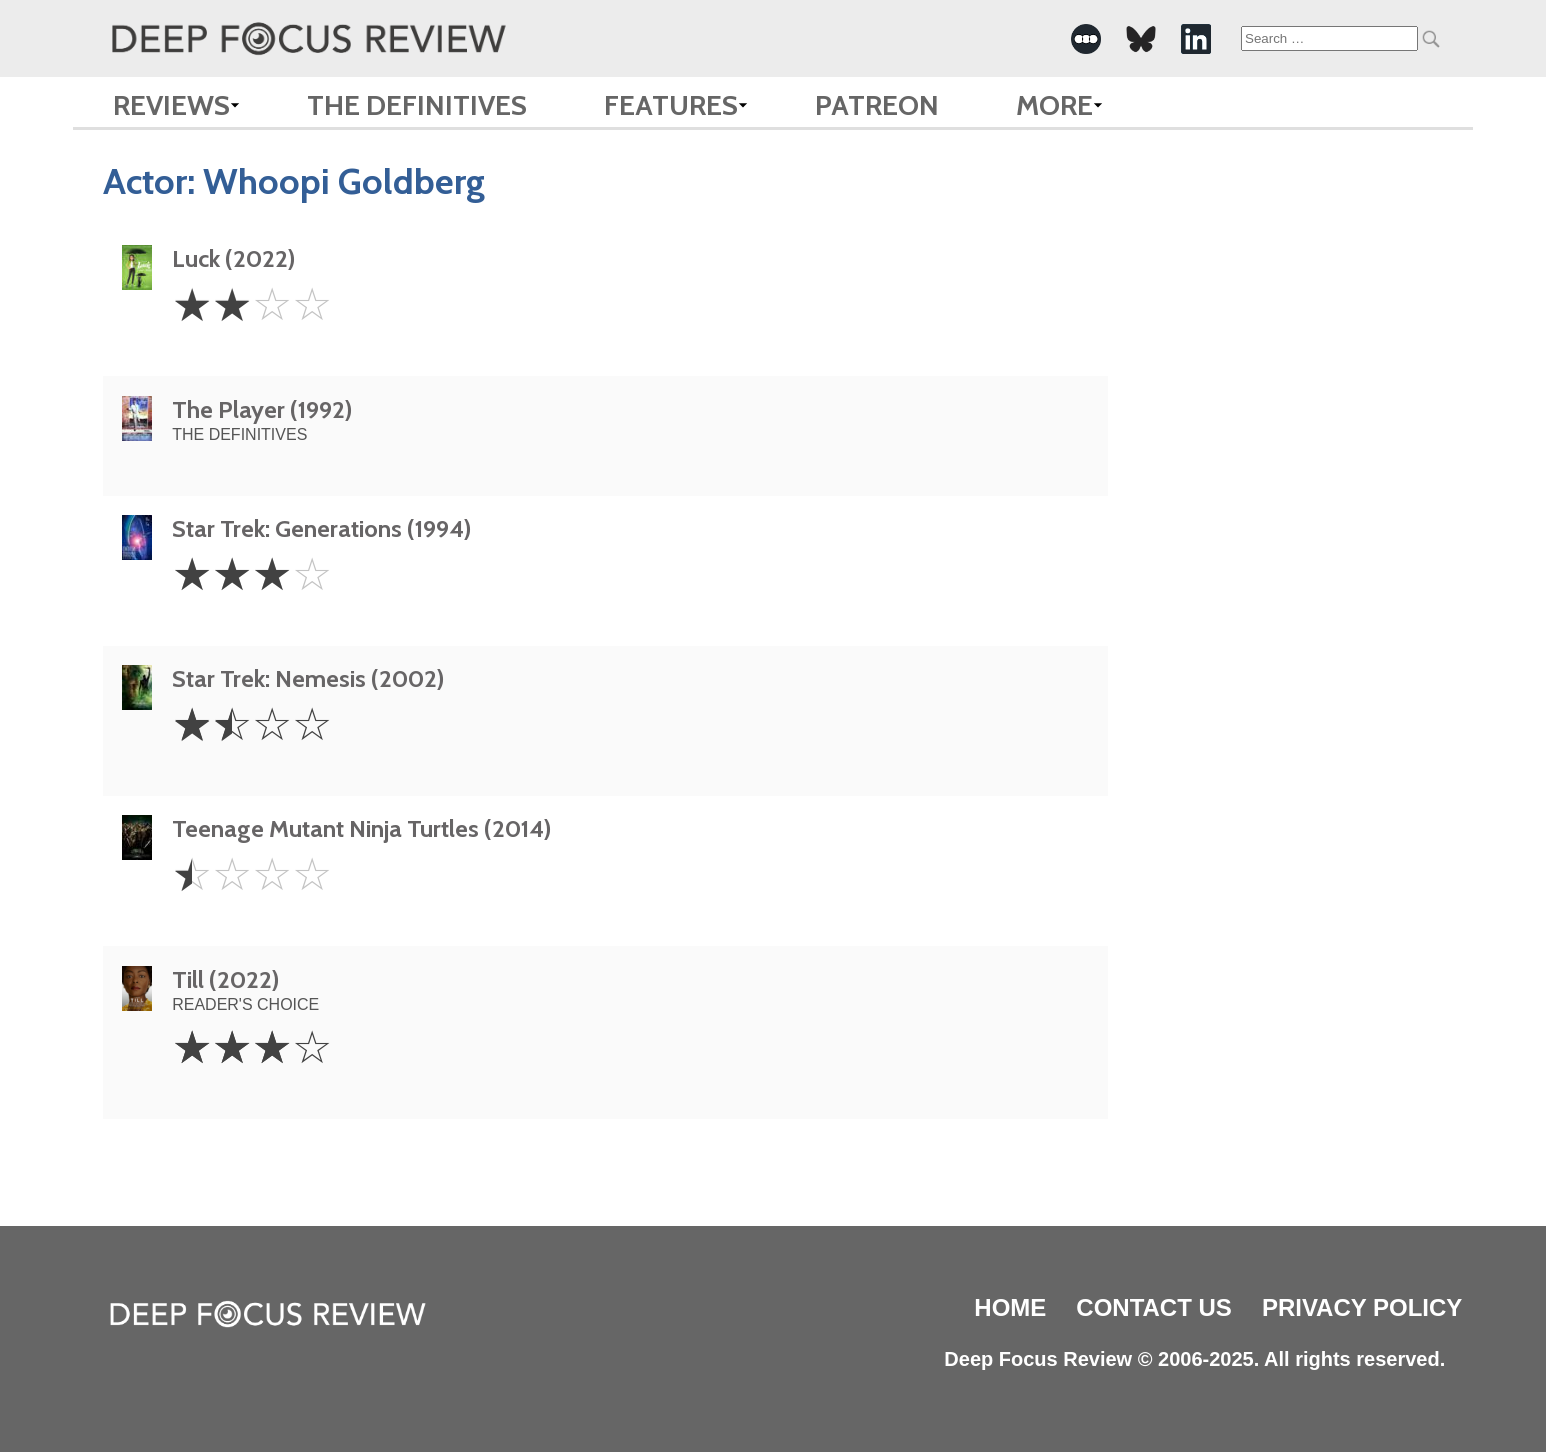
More (1054, 105)
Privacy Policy (1362, 1307)
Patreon (877, 105)
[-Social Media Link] (1086, 39)
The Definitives (417, 105)
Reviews (171, 105)
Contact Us (1154, 1307)
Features (671, 105)
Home (1010, 1307)
